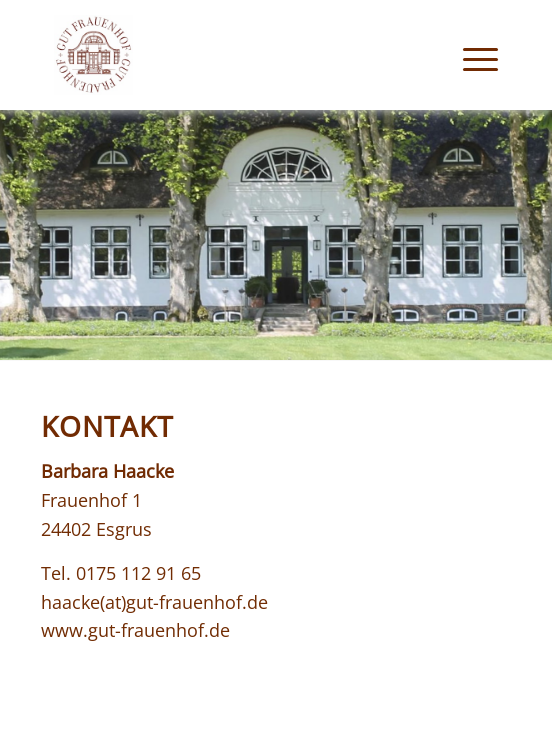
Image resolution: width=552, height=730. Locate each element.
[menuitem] (470, 55)
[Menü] (470, 55)
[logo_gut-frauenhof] (231, 55)
